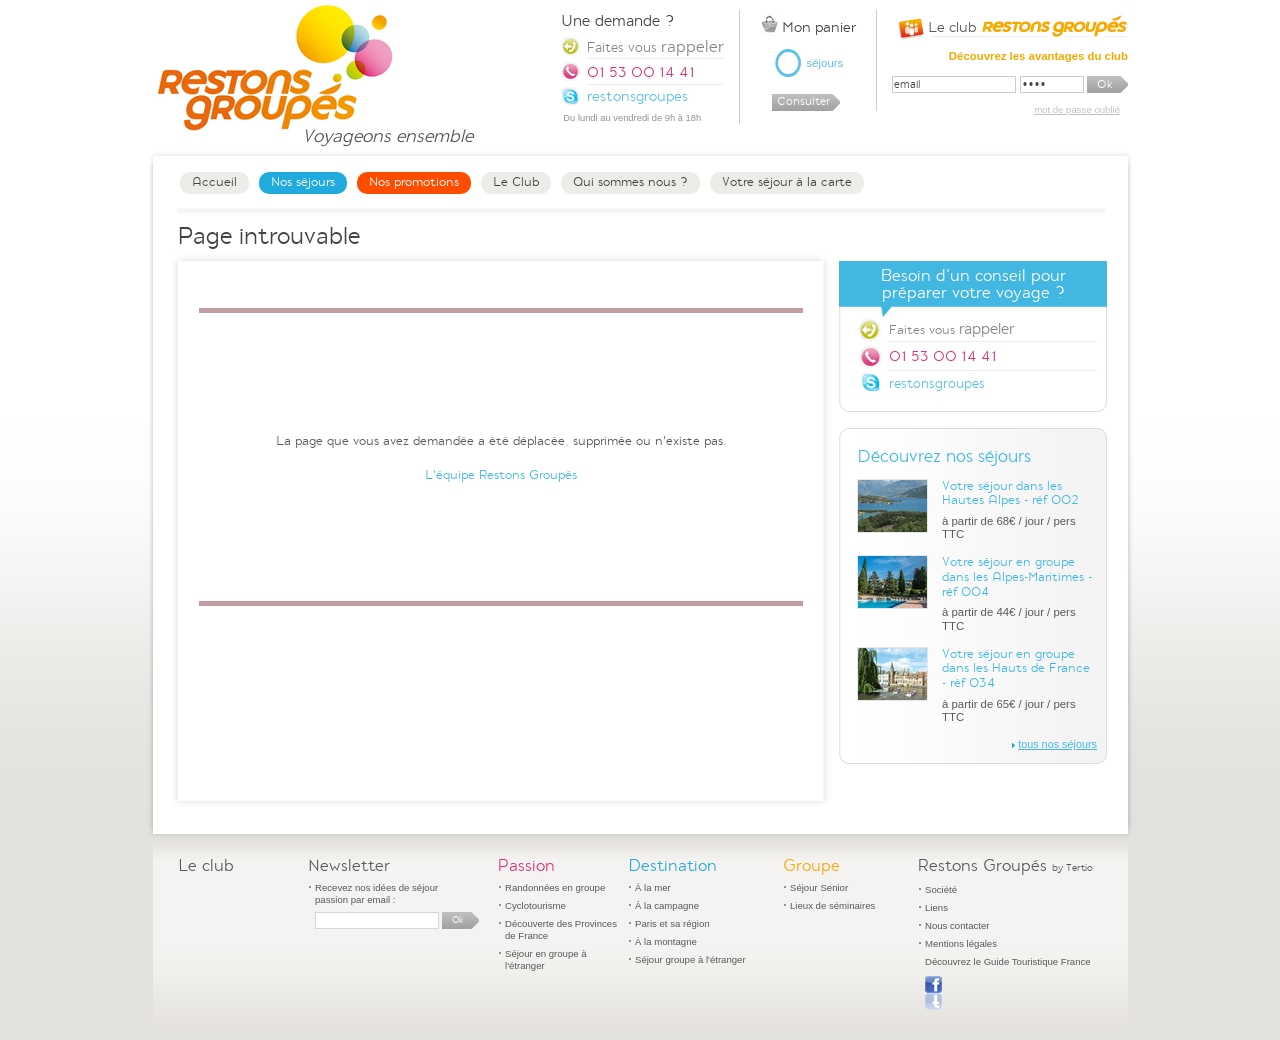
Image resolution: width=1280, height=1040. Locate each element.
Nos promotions (414, 182)
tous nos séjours (1057, 744)
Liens (936, 907)
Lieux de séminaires (832, 905)
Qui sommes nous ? (630, 182)
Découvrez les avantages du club (1038, 56)
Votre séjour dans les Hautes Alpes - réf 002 (1010, 493)
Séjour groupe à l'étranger (690, 959)
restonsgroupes (937, 383)
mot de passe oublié (1077, 109)
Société (941, 889)
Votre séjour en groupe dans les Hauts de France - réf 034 (1016, 668)
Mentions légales (961, 943)
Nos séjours (303, 182)
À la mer (653, 887)
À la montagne (666, 941)
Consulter (803, 101)
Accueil (214, 182)
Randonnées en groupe (555, 887)
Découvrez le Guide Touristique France (1008, 961)
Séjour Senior (819, 887)
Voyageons (387, 127)
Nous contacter (957, 925)
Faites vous (951, 329)
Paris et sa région (672, 923)
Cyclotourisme (535, 905)
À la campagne (667, 905)
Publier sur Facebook (933, 993)
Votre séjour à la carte (787, 182)
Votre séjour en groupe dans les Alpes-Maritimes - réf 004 (1017, 576)
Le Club (516, 182)
